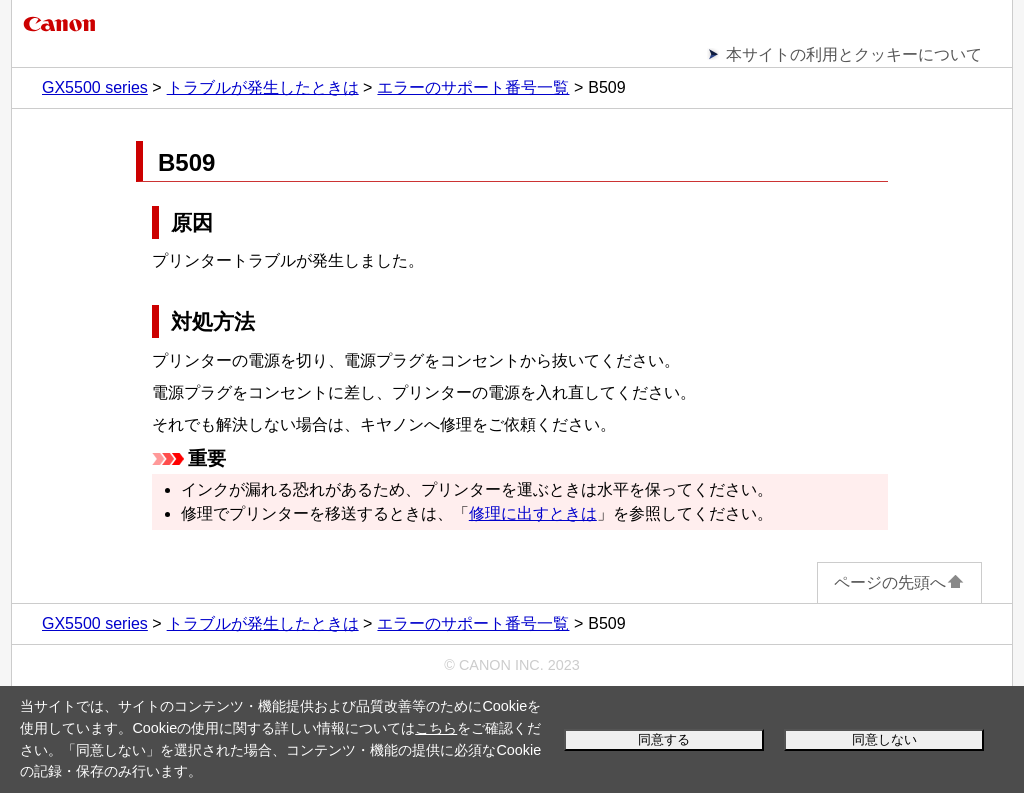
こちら (436, 728)
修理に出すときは (533, 513)
